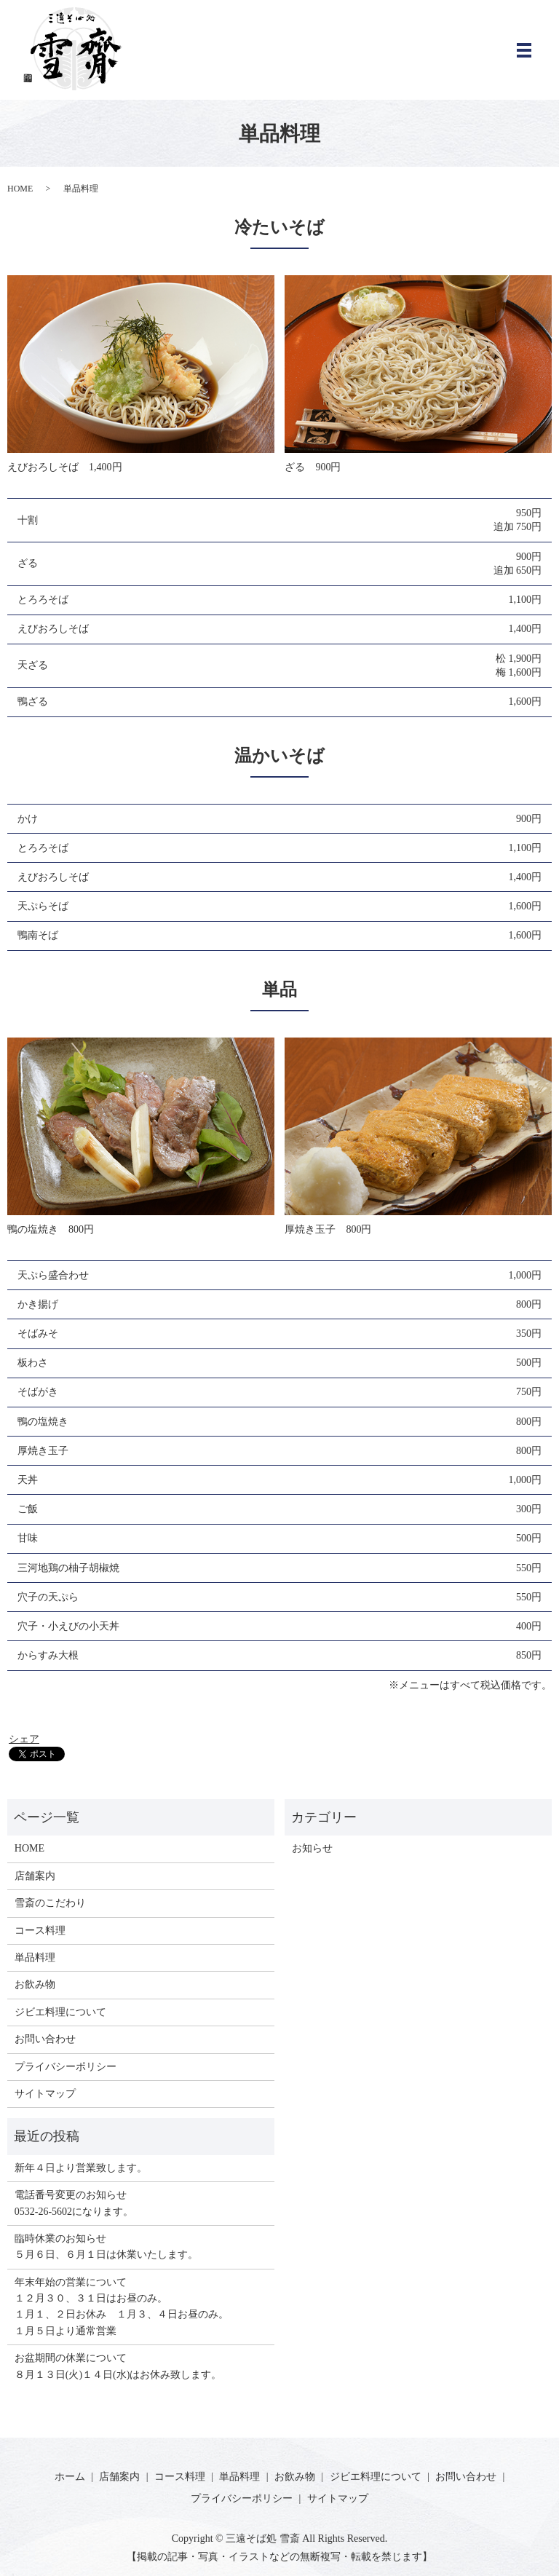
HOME (20, 188)
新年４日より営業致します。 (81, 2167)
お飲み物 (35, 1984)
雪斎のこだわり (50, 1902)
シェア (24, 1739)
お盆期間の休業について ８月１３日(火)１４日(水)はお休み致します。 (118, 2365)
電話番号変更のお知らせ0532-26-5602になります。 (74, 2202)
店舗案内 (35, 1875)
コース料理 (40, 1930)
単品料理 (35, 1957)
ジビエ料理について (60, 2012)
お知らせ (312, 1848)
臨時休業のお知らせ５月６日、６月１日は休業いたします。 (106, 2246)
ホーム (70, 2476)
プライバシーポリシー (65, 2066)
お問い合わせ (45, 2039)
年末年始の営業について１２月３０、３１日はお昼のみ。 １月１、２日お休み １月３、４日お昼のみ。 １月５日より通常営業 (122, 2306)
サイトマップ (45, 2093)
